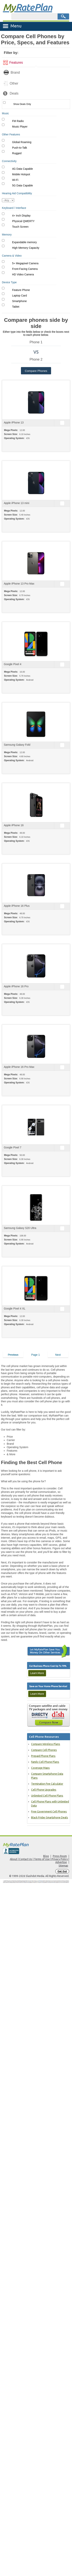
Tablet (15, 306)
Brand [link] (11, 72)
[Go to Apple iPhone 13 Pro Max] (36, 561)
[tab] (36, 62)
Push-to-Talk (19, 147)
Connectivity (9, 161)
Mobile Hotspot (21, 174)
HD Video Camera (23, 274)
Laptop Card (19, 295)
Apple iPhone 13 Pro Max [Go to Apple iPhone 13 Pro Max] (19, 583)
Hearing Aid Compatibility (17, 193)
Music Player (19, 126)
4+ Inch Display (21, 215)
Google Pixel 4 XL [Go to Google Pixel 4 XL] (14, 1308)
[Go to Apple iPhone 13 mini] (36, 480)
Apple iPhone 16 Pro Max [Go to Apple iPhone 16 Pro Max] (19, 1066)
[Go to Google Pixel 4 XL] (36, 1286)
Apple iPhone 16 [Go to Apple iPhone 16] (14, 825)
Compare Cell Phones (44, 1750)
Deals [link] (10, 93)
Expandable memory (24, 242)
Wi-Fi (15, 179)
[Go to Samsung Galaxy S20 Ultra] (36, 1205)
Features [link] (13, 62)
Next (58, 1354)
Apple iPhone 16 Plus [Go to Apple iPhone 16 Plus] (17, 905)
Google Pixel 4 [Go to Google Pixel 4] (12, 664)
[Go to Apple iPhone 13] (36, 400)
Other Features (11, 134)
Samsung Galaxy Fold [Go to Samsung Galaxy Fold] (17, 744)
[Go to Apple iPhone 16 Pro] (36, 963)
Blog (46, 1856)
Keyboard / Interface (14, 207)
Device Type (9, 282)
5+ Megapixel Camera (25, 263)
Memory (7, 234)
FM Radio (18, 121)
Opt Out (62, 1871)
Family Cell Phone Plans (45, 1761)
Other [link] (10, 83)
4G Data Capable (22, 168)
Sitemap (63, 1865)
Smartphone (19, 301)
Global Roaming (21, 142)
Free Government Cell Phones (49, 1811)
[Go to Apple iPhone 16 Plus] (36, 883)
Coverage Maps (40, 1767)
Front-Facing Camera (25, 268)
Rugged (17, 153)
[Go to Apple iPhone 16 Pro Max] (36, 1044)
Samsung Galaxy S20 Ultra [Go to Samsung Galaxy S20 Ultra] (20, 1228)
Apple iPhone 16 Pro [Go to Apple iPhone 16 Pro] (16, 986)
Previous (13, 1354)
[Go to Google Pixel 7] (36, 1124)
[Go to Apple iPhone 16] (36, 802)
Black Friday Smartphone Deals (49, 1817)
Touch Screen (20, 226)
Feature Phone (21, 290)
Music (5, 113)
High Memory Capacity (25, 247)
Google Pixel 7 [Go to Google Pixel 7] (12, 1147)
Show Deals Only (22, 104)
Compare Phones (36, 370)
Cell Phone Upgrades (43, 1789)
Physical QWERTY (23, 221)
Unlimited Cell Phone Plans (47, 1795)
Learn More (37, 1673)
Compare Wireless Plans (45, 1744)
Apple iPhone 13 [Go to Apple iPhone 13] (14, 422)
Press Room (60, 1856)
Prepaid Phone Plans (43, 1755)
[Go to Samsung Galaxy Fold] (36, 722)
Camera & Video (12, 255)
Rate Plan (27, 7)
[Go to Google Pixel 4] (36, 641)
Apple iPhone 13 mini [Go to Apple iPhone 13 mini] (16, 503)
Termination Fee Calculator (47, 1783)
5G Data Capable (22, 185)
